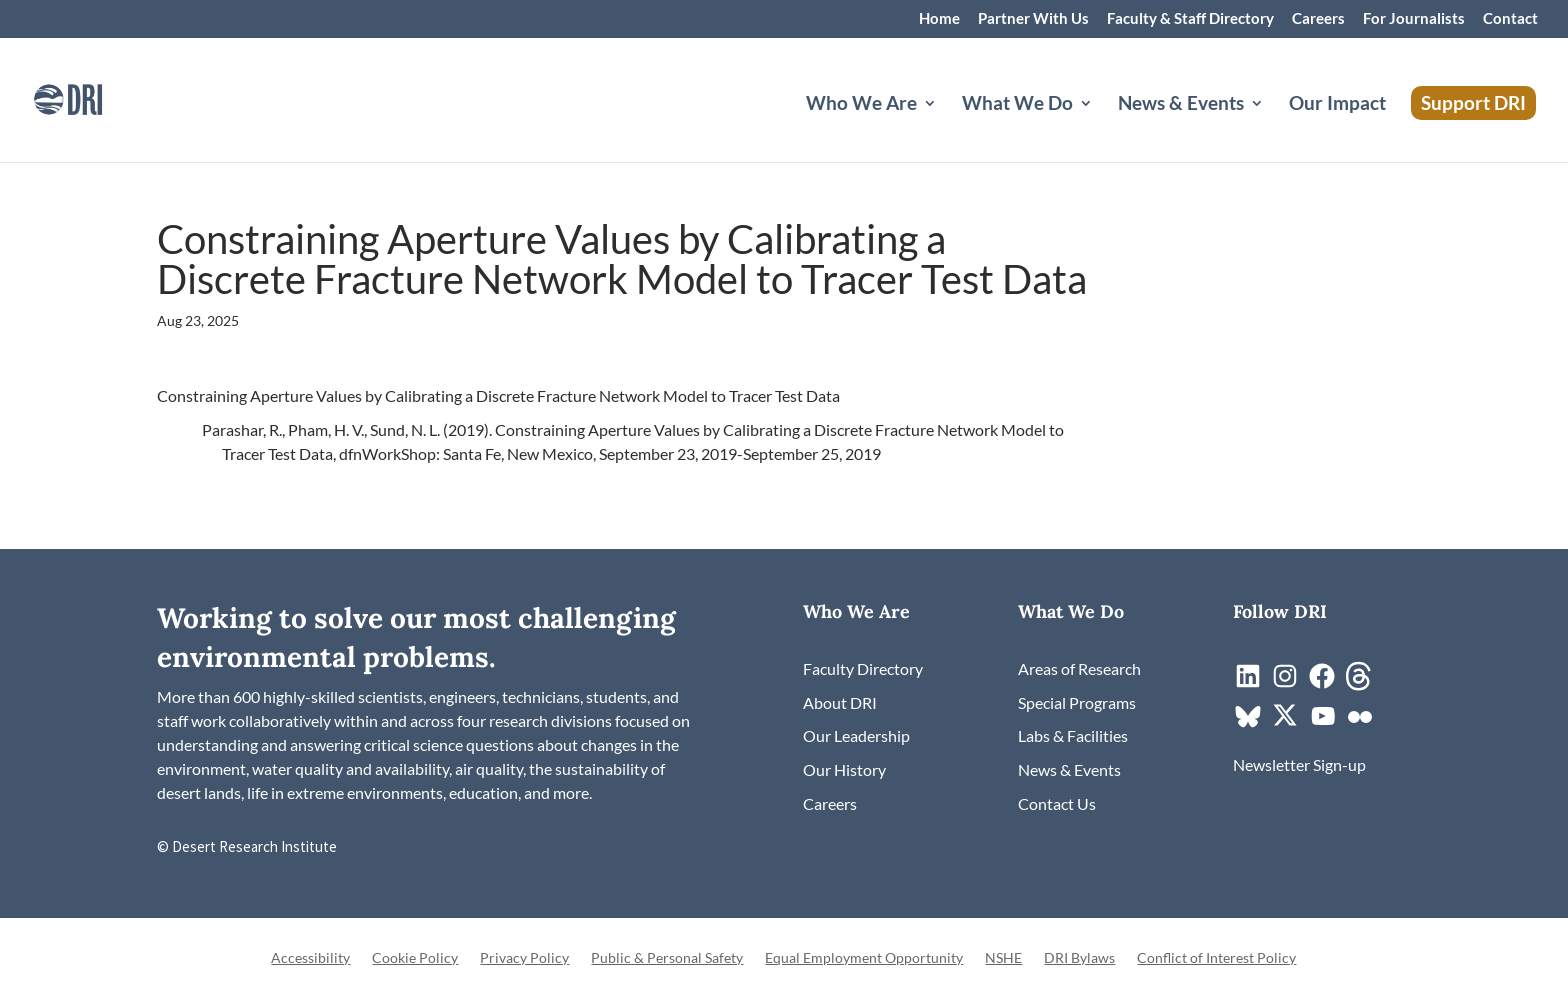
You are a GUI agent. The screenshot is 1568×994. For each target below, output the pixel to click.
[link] (95, 97)
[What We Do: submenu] (1102, 127)
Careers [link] (1318, 19)
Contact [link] (1510, 19)
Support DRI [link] (1473, 102)
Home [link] (939, 19)
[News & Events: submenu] (1273, 127)
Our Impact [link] (1337, 105)
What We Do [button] (1017, 105)
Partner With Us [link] (1033, 19)
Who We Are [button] (861, 105)
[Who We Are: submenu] (946, 127)
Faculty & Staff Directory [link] (1190, 19)
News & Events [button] (1181, 105)
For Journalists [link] (1414, 19)
